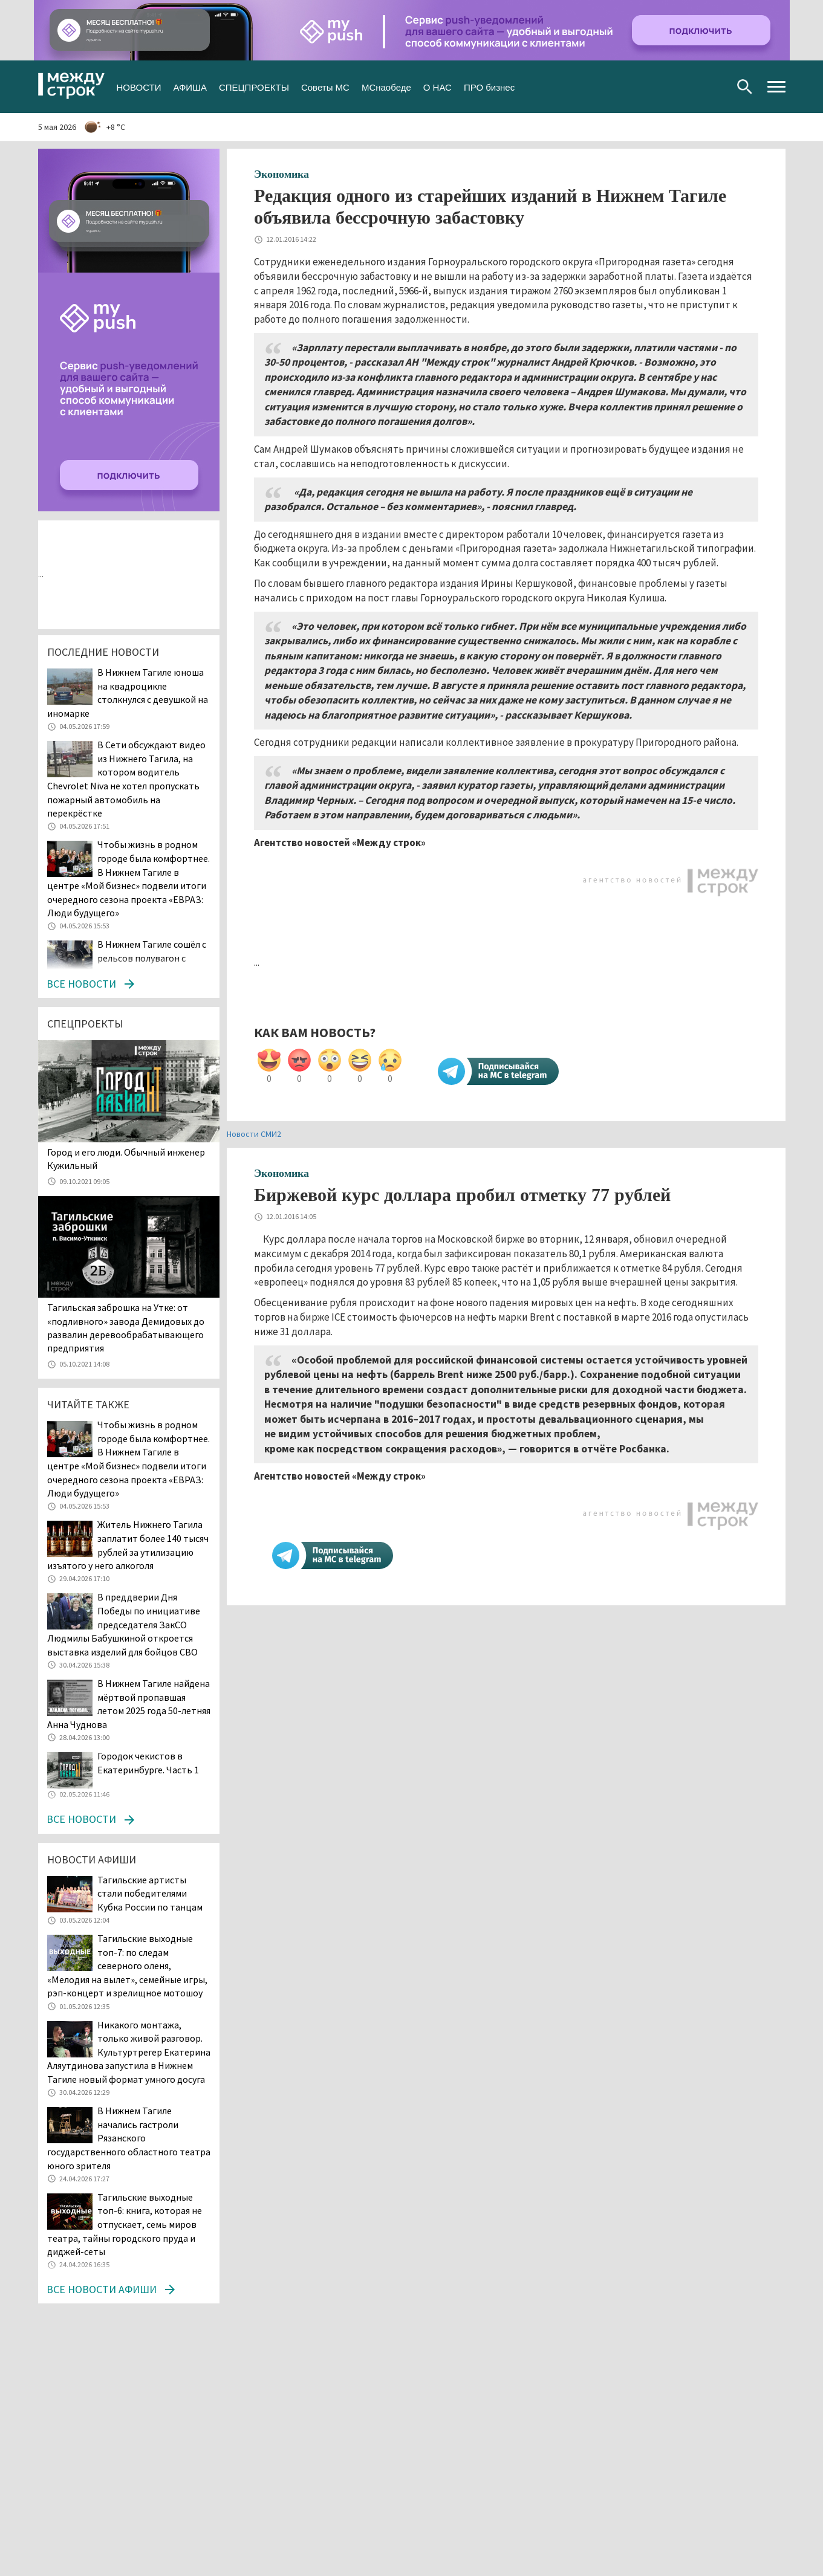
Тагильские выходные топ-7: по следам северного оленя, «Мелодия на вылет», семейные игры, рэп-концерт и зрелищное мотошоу (127, 1965)
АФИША (189, 86)
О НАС (437, 86)
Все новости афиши (102, 2289)
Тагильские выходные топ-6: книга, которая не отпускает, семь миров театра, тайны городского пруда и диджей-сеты (124, 2224)
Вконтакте (656, 86)
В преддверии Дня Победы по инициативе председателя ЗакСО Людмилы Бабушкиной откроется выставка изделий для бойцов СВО (123, 1624)
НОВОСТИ (139, 86)
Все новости (81, 984)
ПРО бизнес (489, 86)
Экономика (281, 174)
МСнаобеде (386, 86)
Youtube (714, 86)
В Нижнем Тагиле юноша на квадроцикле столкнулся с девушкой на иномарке (127, 692)
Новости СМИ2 (254, 1133)
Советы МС (325, 86)
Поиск (744, 86)
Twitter (675, 86)
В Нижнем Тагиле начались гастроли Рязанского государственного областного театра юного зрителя (128, 2138)
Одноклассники (695, 86)
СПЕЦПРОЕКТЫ (254, 86)
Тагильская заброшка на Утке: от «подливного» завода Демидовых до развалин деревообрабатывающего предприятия (125, 1327)
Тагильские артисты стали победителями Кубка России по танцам (150, 1893)
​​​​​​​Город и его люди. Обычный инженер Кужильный (126, 1158)
